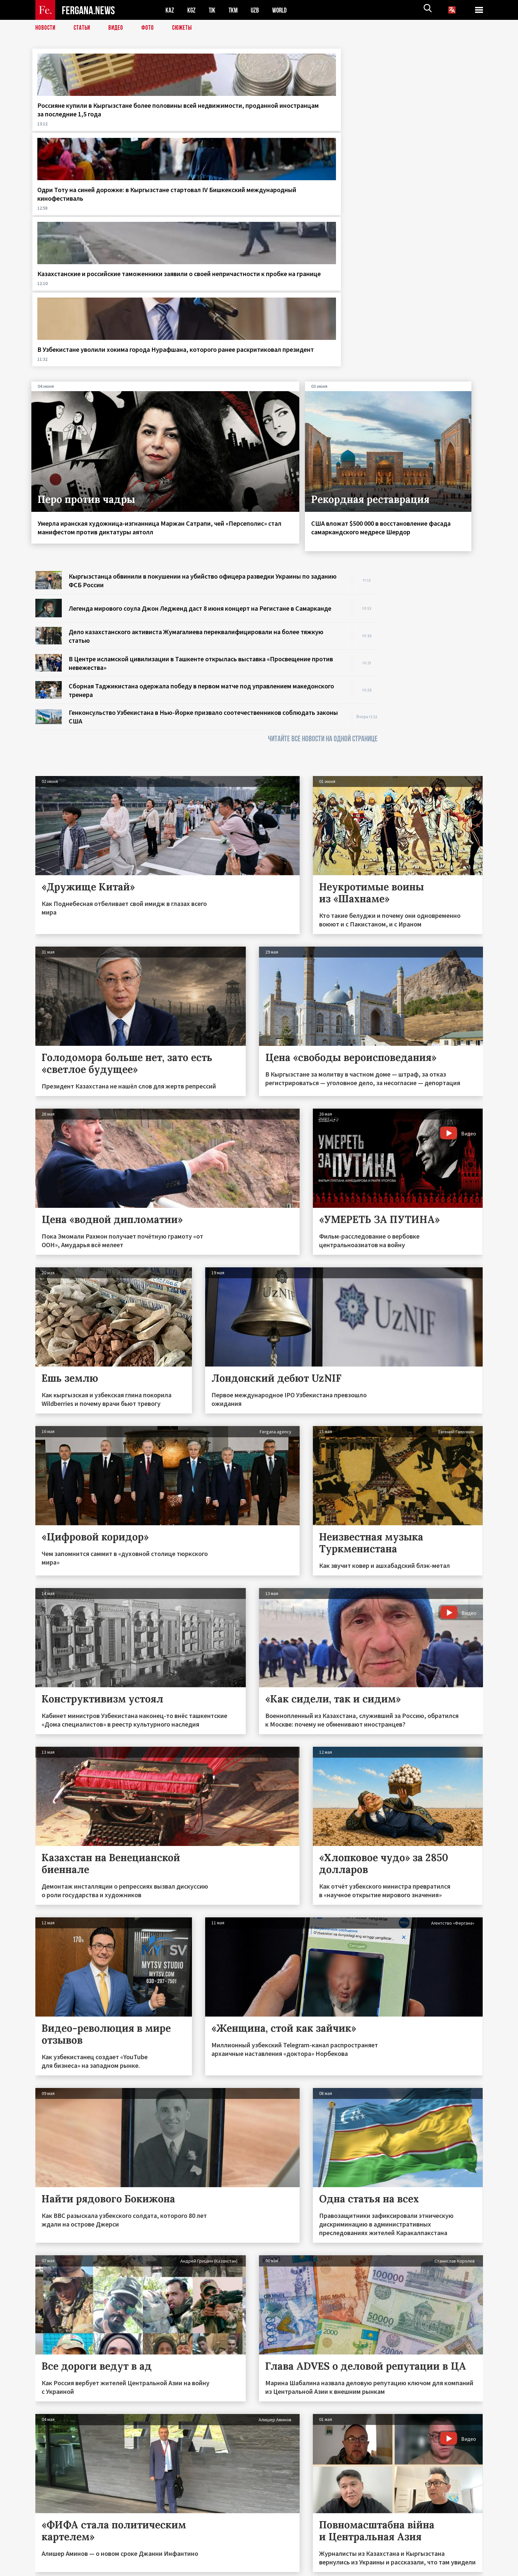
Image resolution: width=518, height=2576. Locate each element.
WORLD (281, 10)
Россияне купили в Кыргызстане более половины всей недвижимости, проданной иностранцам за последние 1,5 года (86, 122)
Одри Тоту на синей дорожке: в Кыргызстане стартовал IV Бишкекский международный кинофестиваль (198, 122)
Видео (118, 28)
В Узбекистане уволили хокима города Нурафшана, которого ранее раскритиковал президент (431, 118)
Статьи (83, 28)
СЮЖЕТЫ (185, 28)
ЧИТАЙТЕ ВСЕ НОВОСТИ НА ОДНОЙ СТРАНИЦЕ (323, 519)
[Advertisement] (436, 451)
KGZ (191, 10)
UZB (256, 10)
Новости (45, 28)
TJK (212, 10)
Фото (150, 28)
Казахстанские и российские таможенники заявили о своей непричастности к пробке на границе (315, 118)
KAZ (170, 10)
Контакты (52, 2556)
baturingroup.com (308, 2569)
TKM (234, 10)
